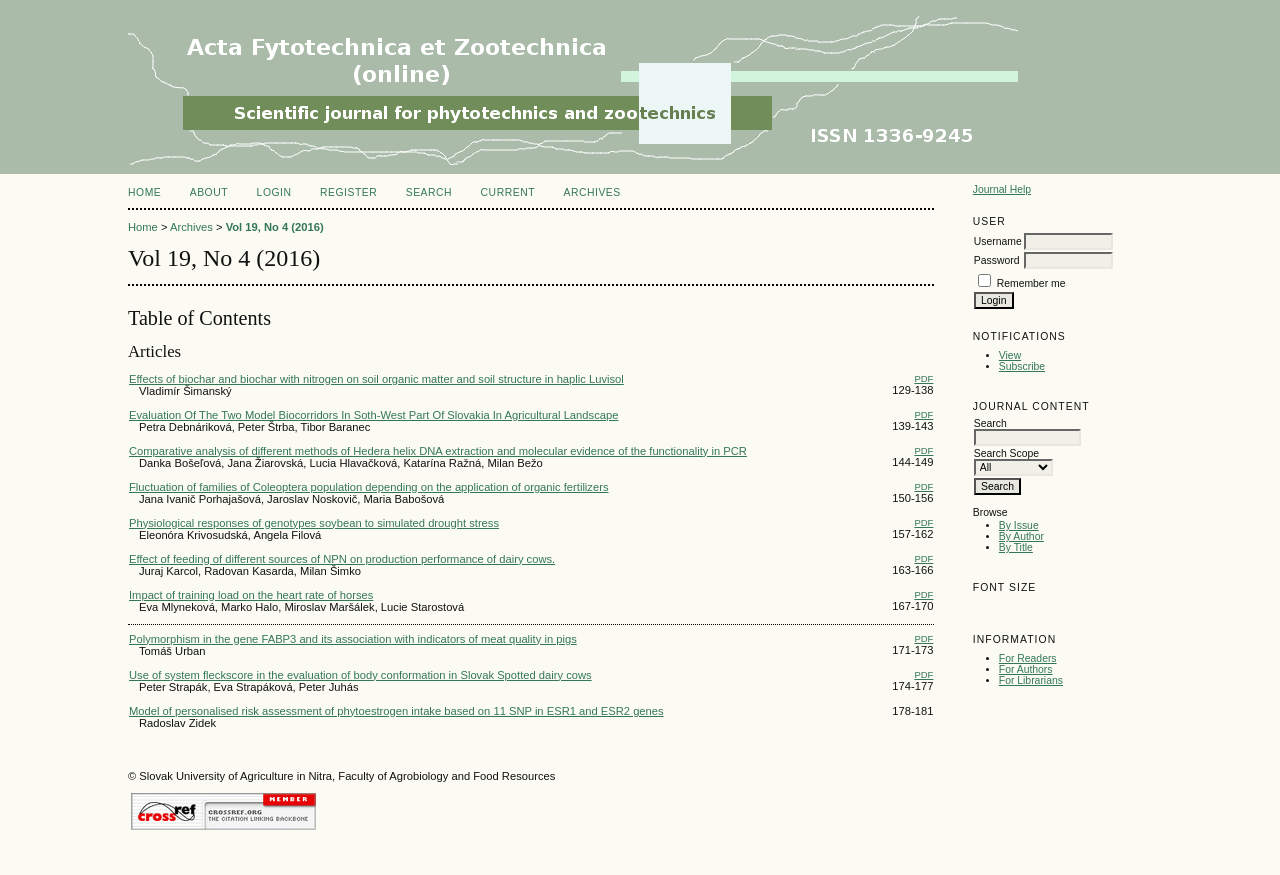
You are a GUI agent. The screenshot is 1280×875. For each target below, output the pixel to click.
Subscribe (1022, 366)
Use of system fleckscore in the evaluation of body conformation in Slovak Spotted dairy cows (360, 675)
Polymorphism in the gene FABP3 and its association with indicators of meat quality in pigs (353, 639)
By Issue (1019, 525)
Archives (591, 192)
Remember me (1031, 283)
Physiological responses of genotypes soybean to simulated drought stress (314, 523)
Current (508, 192)
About (209, 192)
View (1010, 355)
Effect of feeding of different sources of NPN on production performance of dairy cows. (342, 559)
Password (997, 260)
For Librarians (1031, 680)
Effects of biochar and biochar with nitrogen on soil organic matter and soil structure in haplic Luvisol (376, 379)
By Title (1016, 547)
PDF (923, 378)
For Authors (1026, 669)
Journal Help (1002, 189)
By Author (1021, 536)
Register (348, 192)
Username (998, 241)
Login (274, 192)
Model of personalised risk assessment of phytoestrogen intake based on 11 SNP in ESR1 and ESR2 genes (396, 711)
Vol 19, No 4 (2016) (275, 227)
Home (144, 192)
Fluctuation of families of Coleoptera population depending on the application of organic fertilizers (369, 487)
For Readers (1028, 658)
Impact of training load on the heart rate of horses (251, 595)
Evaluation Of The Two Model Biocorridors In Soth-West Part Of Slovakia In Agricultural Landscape (373, 415)
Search (429, 192)
